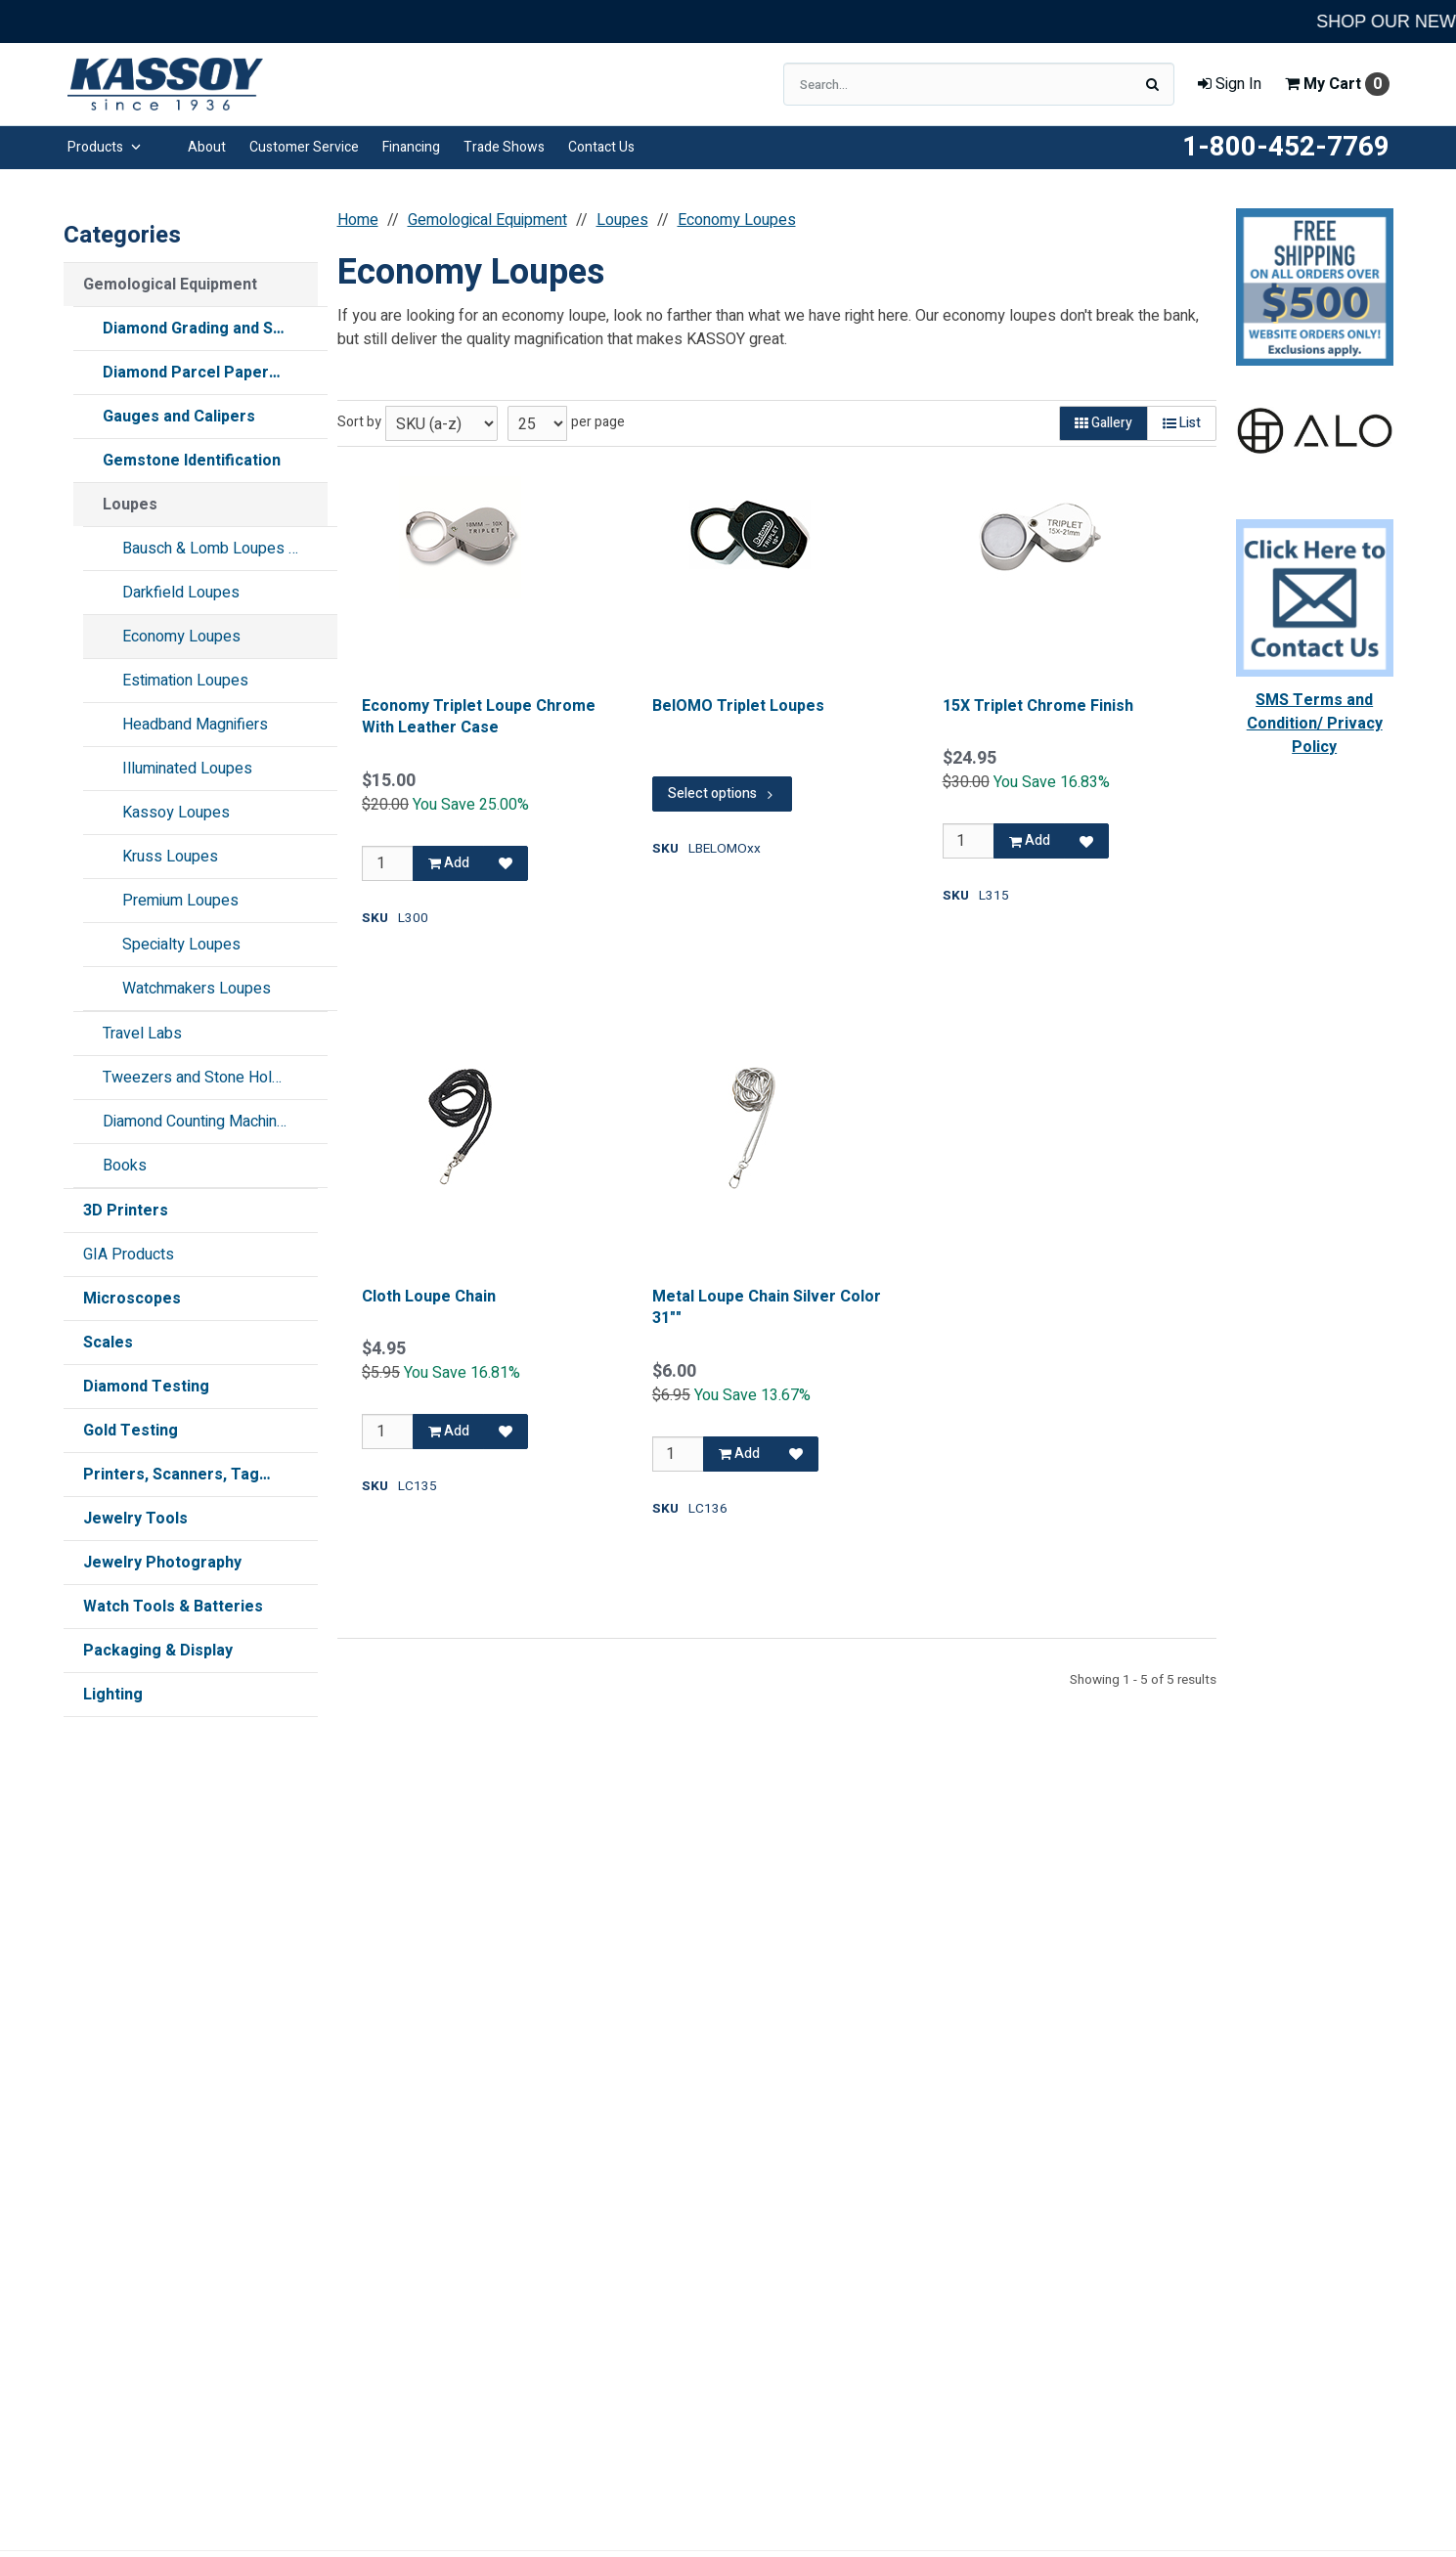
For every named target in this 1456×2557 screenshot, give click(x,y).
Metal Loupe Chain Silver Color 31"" (765, 1308)
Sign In (1229, 84)
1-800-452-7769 (1286, 147)
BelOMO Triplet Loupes (737, 706)
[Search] (1152, 84)
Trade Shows (504, 147)
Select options (721, 793)
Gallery (1103, 423)
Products (104, 147)
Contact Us (601, 147)
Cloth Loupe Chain (429, 1296)
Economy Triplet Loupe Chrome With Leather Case (479, 717)
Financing (411, 147)
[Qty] (388, 863)
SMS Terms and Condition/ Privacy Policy (1315, 723)
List (1182, 423)
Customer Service (304, 147)
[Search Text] (978, 84)
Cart (1337, 84)
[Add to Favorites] (505, 863)
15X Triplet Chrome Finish (1037, 706)
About (207, 147)
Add (448, 863)
